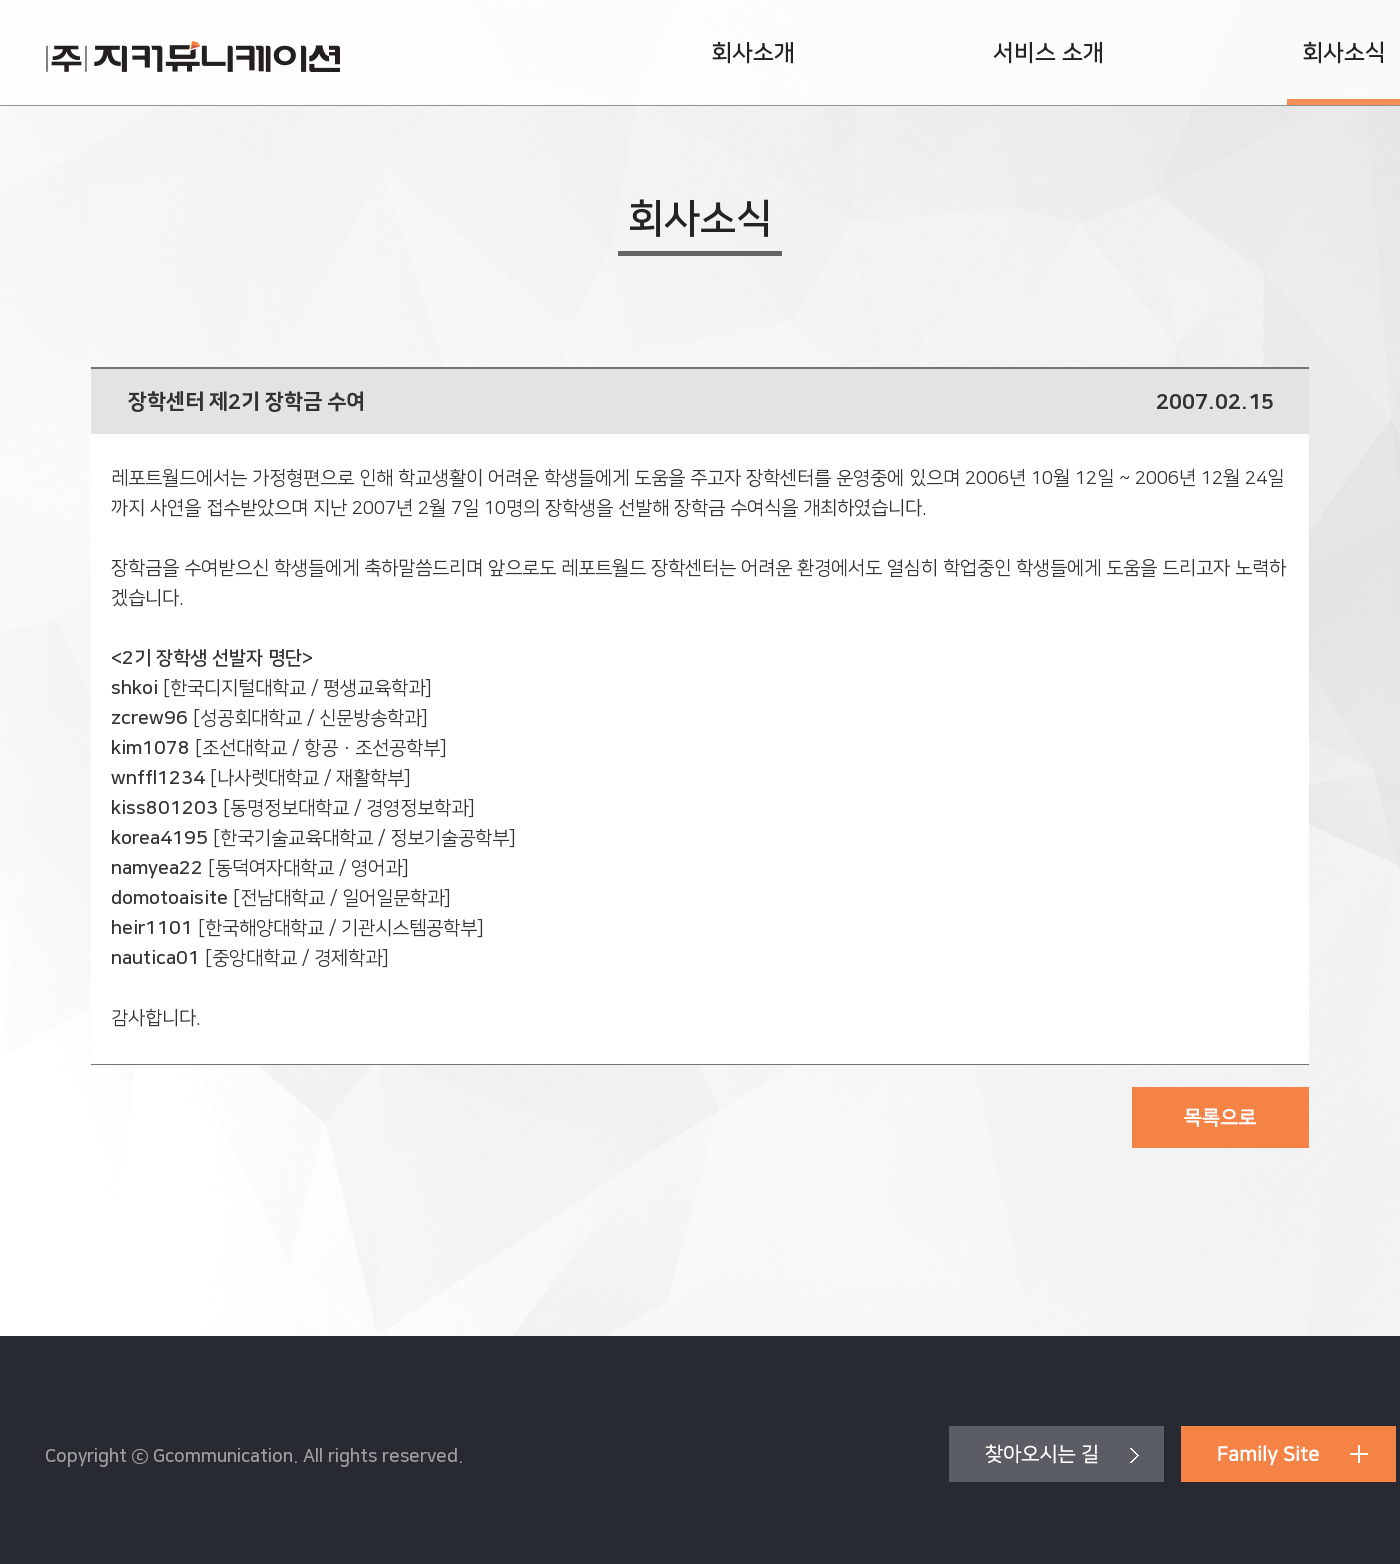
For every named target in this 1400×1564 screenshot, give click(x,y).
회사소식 (1344, 53)
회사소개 (753, 53)
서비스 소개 (1048, 53)
